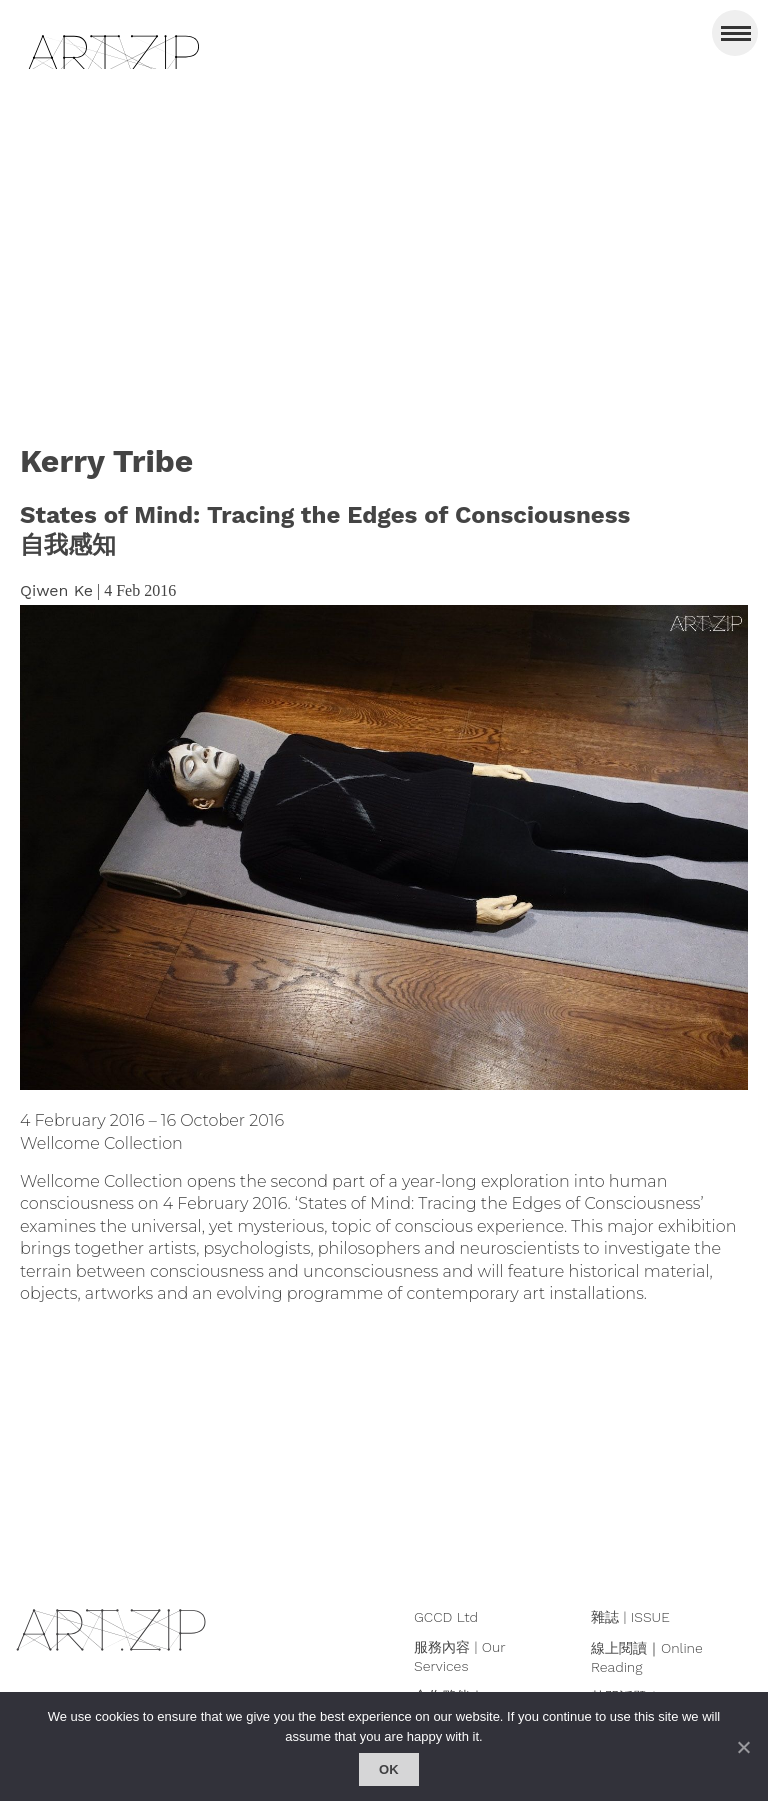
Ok (389, 1769)
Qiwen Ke (56, 590)
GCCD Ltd (446, 1617)
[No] (743, 1747)
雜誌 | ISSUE (630, 1617)
